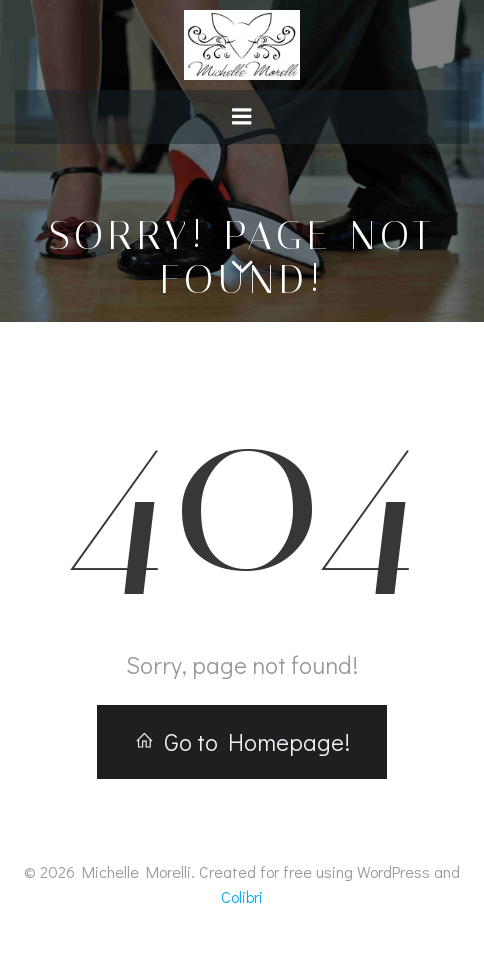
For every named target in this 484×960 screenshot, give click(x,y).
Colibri (242, 896)
